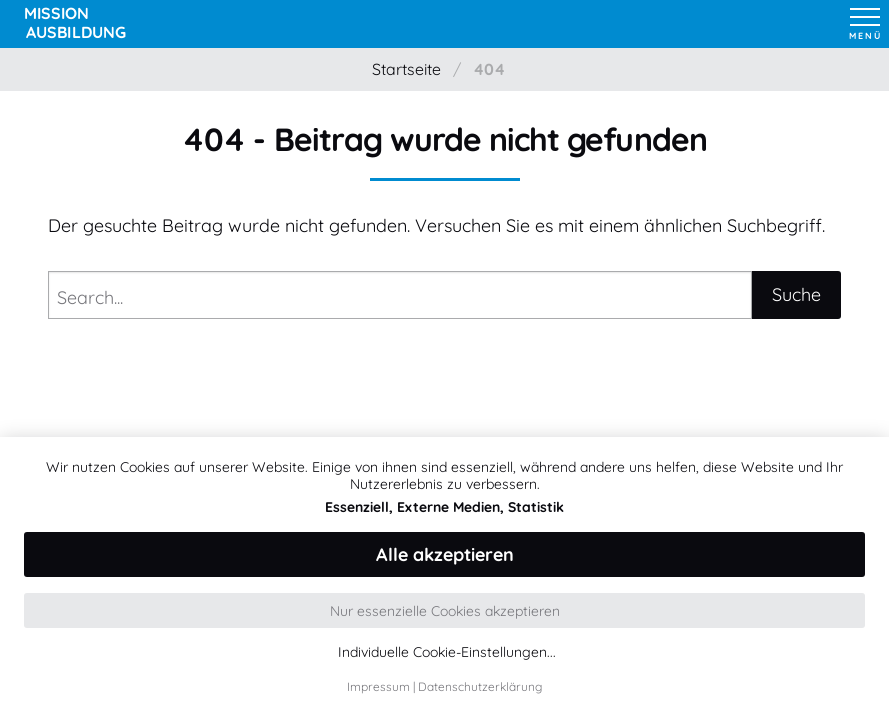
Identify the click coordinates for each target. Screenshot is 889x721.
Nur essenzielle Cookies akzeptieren (445, 611)
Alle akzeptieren (445, 554)
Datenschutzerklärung (480, 686)
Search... (90, 297)
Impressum (378, 686)
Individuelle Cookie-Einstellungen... (447, 652)
